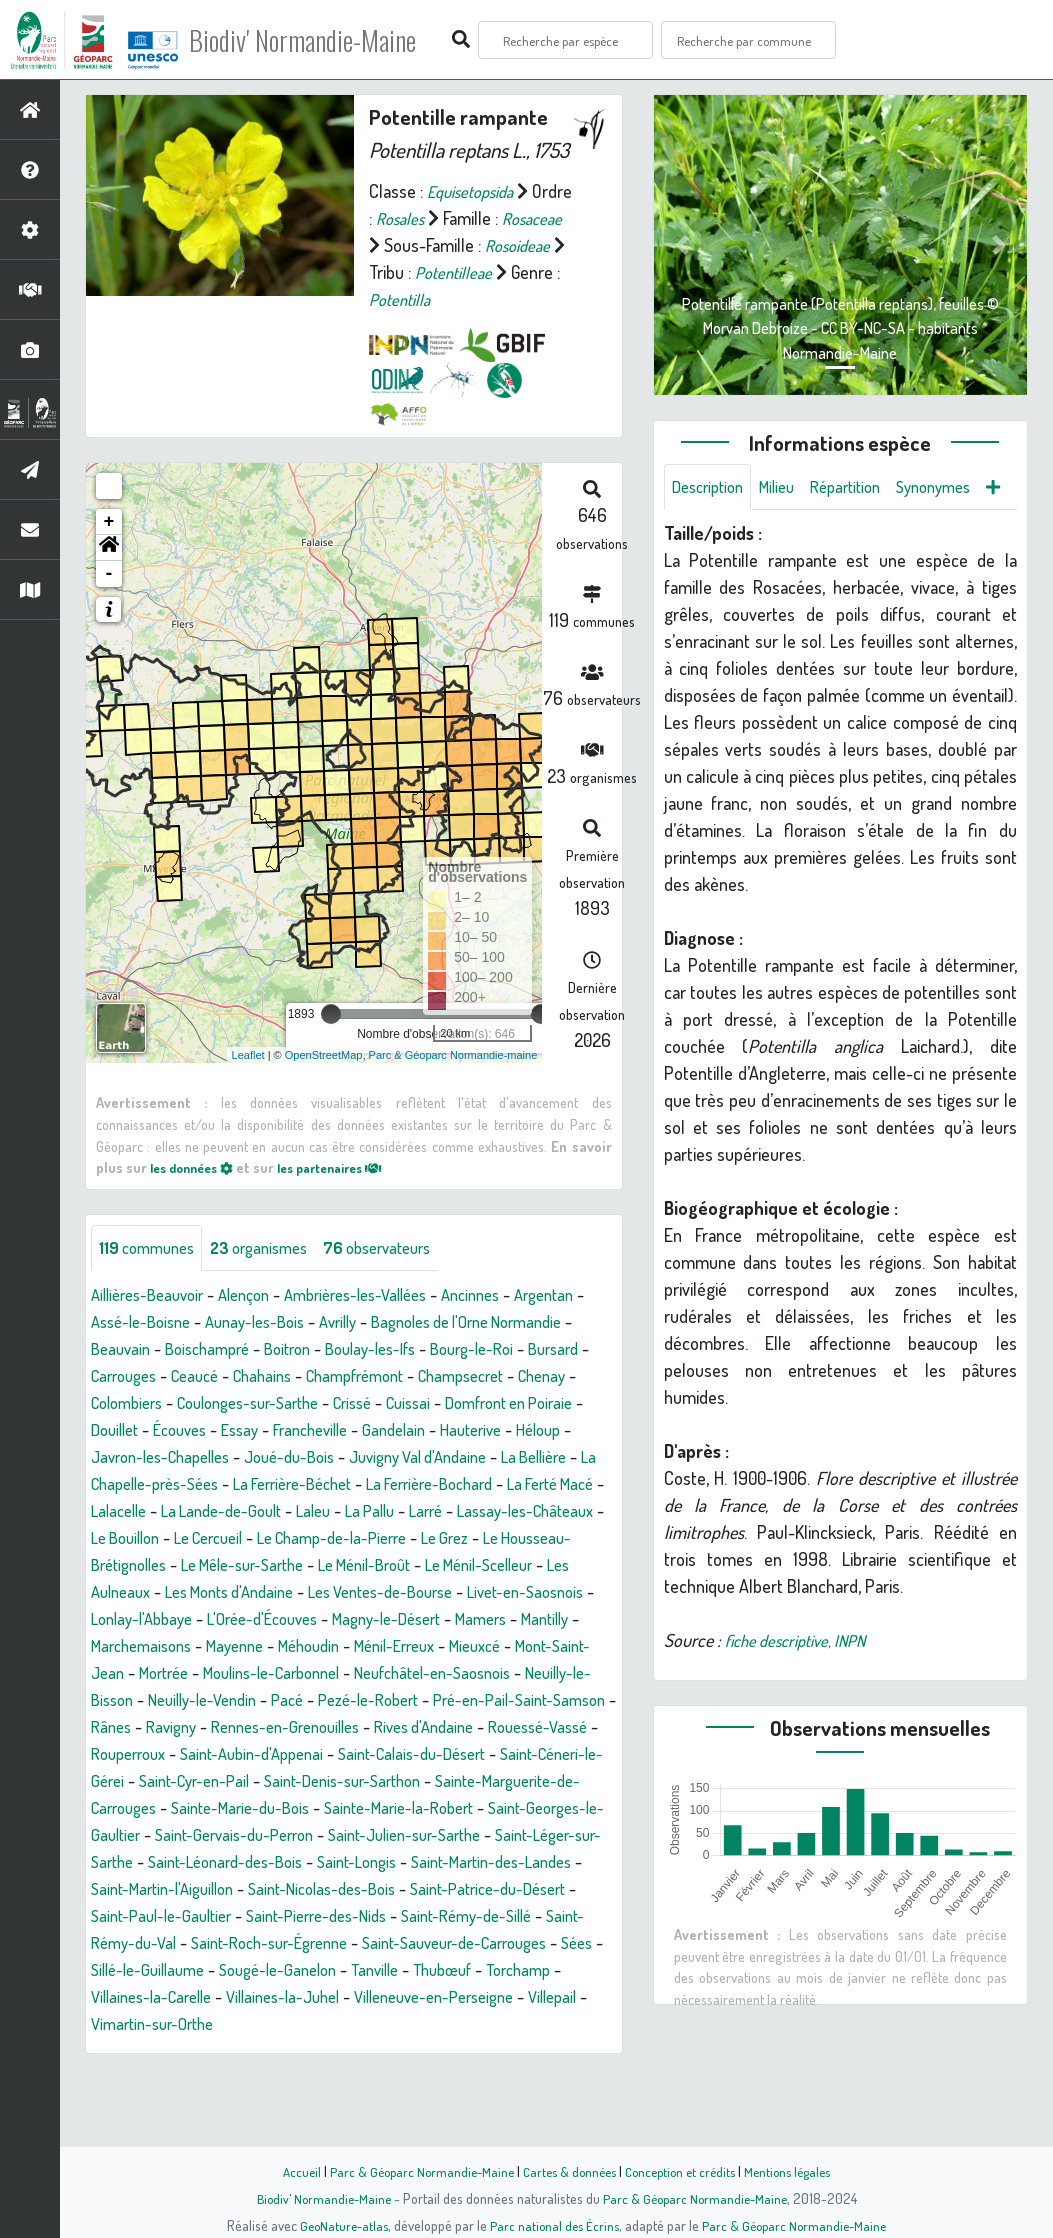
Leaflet (248, 1081)
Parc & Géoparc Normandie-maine (453, 1081)
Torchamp (207, 2079)
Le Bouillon (522, 1566)
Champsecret (139, 1431)
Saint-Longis (277, 1944)
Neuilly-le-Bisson (229, 1755)
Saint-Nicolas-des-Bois (303, 1971)
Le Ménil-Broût (296, 1620)
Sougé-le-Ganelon (434, 2052)
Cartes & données (567, 2171)
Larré (284, 1566)
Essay (477, 1458)
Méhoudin (399, 1701)
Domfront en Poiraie (226, 1458)
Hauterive (208, 1485)
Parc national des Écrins (553, 2225)
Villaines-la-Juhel (469, 2079)
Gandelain (125, 1485)
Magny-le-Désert (416, 1674)
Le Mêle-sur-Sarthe (160, 1620)
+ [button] (109, 549)
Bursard (176, 1404)
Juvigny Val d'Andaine (167, 1512)
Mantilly (118, 1701)
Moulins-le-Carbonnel (385, 1728)
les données (197, 1194)
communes (151, 1275)
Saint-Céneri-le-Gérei (343, 1836)
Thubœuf (124, 2079)
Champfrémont (509, 1404)
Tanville (540, 2052)
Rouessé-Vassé (271, 1809)
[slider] (331, 1041)
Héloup (282, 1485)
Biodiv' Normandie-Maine (328, 40)
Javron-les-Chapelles (399, 1485)
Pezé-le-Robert (546, 1755)
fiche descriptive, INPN (803, 1691)
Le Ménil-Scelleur (425, 1620)
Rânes (315, 1782)
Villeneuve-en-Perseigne (180, 2106)
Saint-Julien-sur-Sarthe (264, 1917)
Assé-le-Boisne (227, 1350)
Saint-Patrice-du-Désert (484, 1971)
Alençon (259, 1323)
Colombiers (310, 1431)
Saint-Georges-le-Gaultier (405, 1890)
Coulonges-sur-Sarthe (445, 1431)
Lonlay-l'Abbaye (147, 1674)
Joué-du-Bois (541, 1485)
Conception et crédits (684, 2171)
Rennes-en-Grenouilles (504, 1782)
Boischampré (308, 1377)
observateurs (401, 1275)
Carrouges (256, 1404)
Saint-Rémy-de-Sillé (499, 1998)
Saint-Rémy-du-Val (158, 2025)
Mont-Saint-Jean (161, 1728)
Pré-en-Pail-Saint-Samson (184, 1782)
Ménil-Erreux (494, 1701)
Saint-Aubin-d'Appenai (518, 1809)
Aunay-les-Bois (351, 1350)
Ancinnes (509, 1323)
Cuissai (115, 1458)
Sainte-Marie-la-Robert (218, 1890)
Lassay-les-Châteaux (393, 1566)
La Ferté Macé (362, 1539)
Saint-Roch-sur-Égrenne (326, 2025)
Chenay (228, 1431)
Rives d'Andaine (146, 1809)
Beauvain (215, 1377)
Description (712, 488)
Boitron (396, 1377)
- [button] (109, 601)
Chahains (408, 1404)
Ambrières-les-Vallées (382, 1323)
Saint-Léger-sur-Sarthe (445, 1917)
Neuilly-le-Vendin (365, 1755)
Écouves (412, 1458)
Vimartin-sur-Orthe (420, 2106)
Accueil (288, 2171)
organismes (272, 1275)
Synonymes (959, 488)
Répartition (863, 488)
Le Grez (370, 1593)
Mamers (520, 1674)
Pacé (458, 1755)
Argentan (124, 1350)
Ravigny (379, 1782)
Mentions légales (799, 2171)
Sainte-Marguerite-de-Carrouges (354, 1863)
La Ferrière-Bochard (227, 1539)
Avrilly (442, 1350)
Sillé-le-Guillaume (292, 2052)
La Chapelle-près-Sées (429, 1512)
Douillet (340, 1458)
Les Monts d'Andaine (163, 1647)
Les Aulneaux (549, 1620)
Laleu (162, 1566)
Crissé (562, 1431)
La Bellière (296, 1512)
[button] (109, 575)
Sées (197, 2052)
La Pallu (223, 1566)
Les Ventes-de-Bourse (332, 1647)
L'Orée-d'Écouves (279, 1674)
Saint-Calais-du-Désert (172, 1836)
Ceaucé (334, 1404)
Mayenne (318, 1701)
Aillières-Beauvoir (153, 1323)
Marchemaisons (215, 1701)
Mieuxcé (584, 1701)
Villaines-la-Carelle (325, 2079)
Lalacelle (457, 1539)
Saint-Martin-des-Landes (424, 1944)
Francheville (555, 1458)
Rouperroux (383, 1809)
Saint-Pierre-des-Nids (336, 1998)
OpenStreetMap (324, 1081)
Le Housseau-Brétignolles (503, 1593)
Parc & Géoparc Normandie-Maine (413, 2171)
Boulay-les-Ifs (487, 1377)
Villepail (311, 2106)
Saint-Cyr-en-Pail (493, 1836)
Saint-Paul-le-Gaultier (167, 1998)
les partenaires (348, 1194)
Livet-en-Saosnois (492, 1647)
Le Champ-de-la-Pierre (246, 1593)
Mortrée (264, 1728)
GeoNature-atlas (337, 2225)
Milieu (788, 488)
